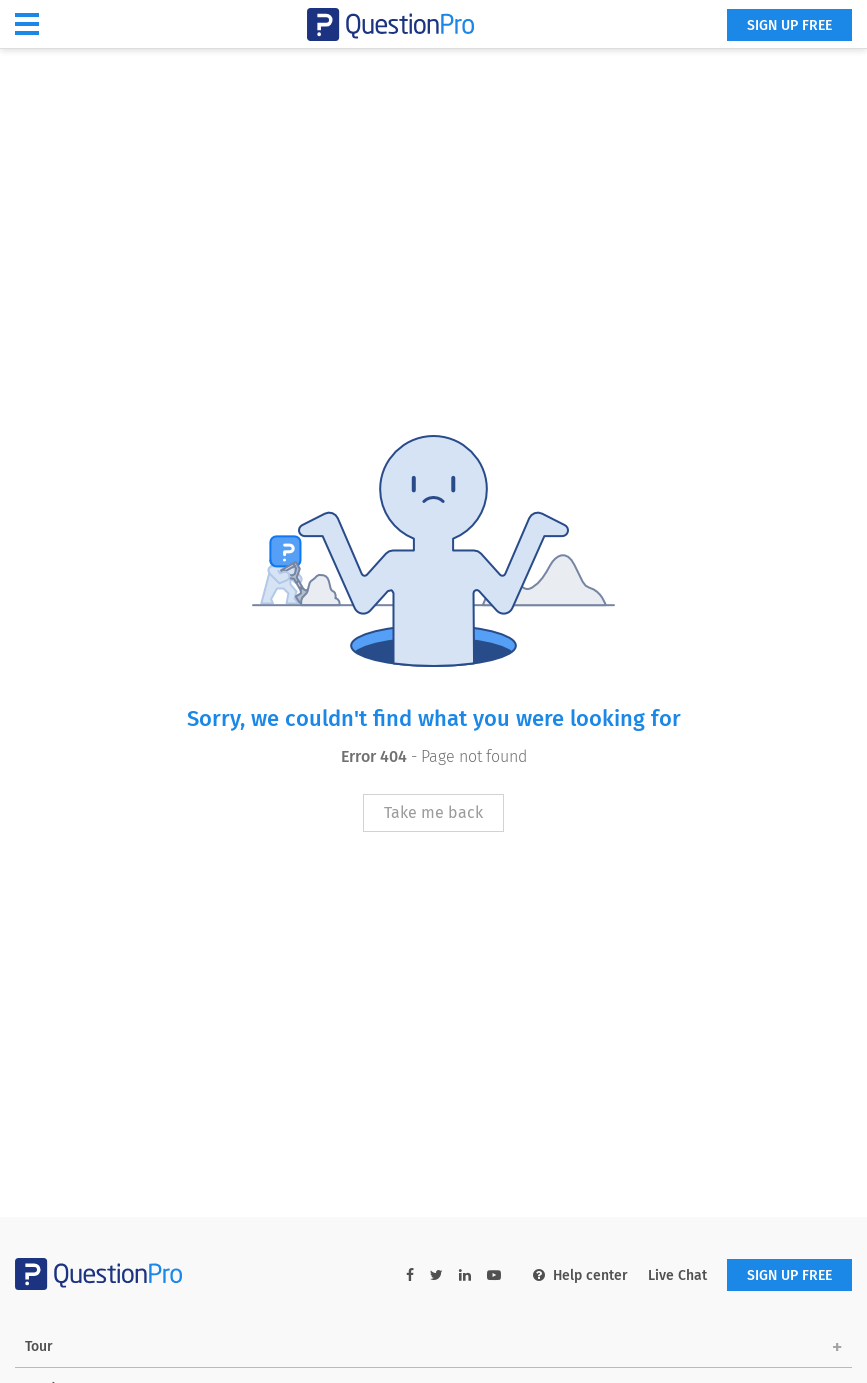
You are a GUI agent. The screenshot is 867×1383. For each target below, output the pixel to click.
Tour (39, 1346)
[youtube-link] (494, 1275)
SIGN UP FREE (789, 25)
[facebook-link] (410, 1275)
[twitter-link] (436, 1275)
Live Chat (677, 1275)
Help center (580, 1275)
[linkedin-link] (465, 1275)
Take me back (433, 812)
